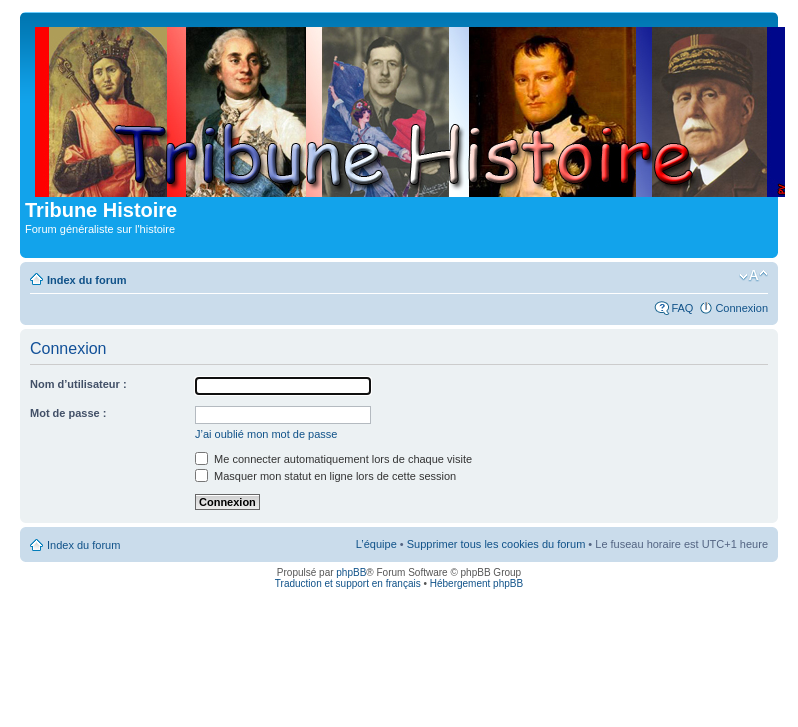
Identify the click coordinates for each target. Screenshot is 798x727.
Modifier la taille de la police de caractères (753, 276)
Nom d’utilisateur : (78, 384)
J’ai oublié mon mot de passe (266, 434)
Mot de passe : (68, 413)
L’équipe (376, 544)
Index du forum (86, 280)
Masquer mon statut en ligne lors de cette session (325, 476)
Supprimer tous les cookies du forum (496, 544)
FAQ (682, 308)
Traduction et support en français (348, 583)
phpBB (351, 572)
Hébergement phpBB (476, 583)
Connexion (741, 308)
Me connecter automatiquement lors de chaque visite (333, 459)
